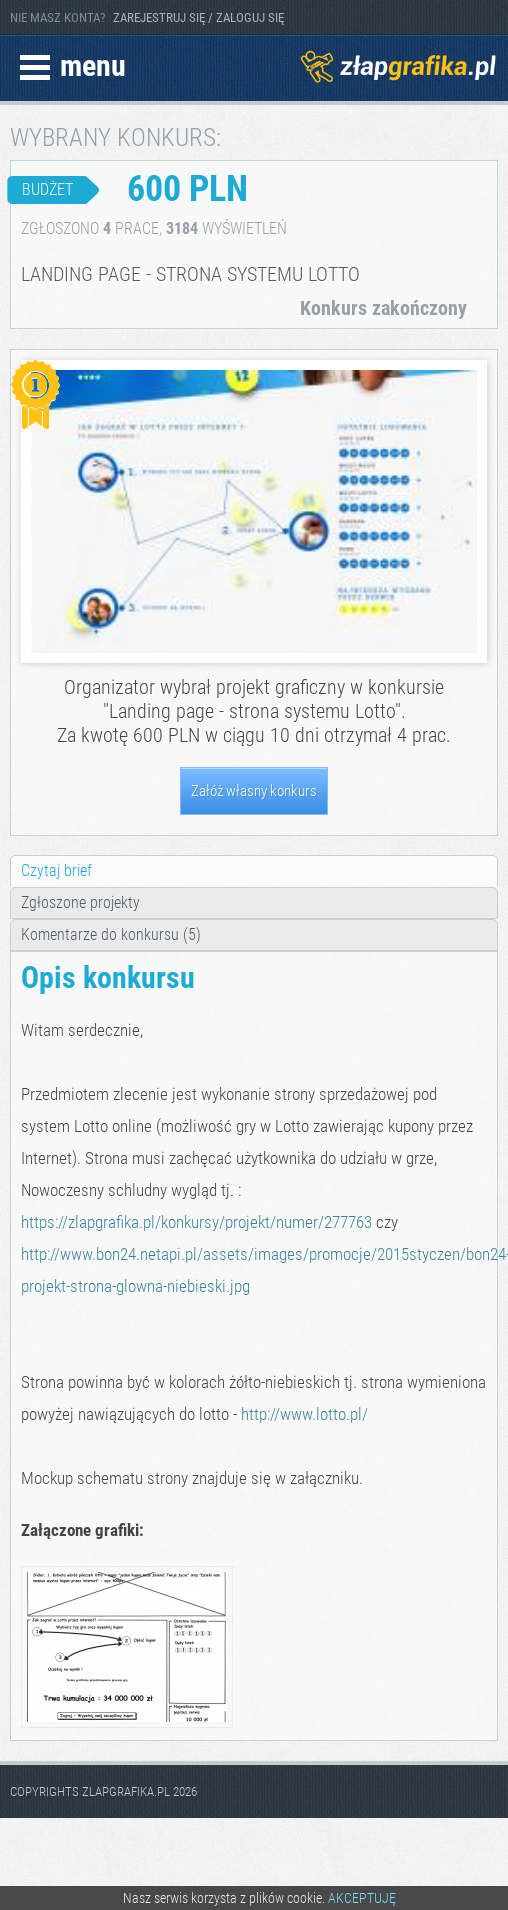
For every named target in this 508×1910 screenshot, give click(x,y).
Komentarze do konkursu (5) (111, 934)
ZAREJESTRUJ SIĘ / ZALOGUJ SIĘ (198, 17)
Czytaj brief (56, 870)
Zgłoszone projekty (80, 902)
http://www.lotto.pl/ (304, 1414)
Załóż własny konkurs (254, 791)
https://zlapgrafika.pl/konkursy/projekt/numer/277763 (196, 1222)
